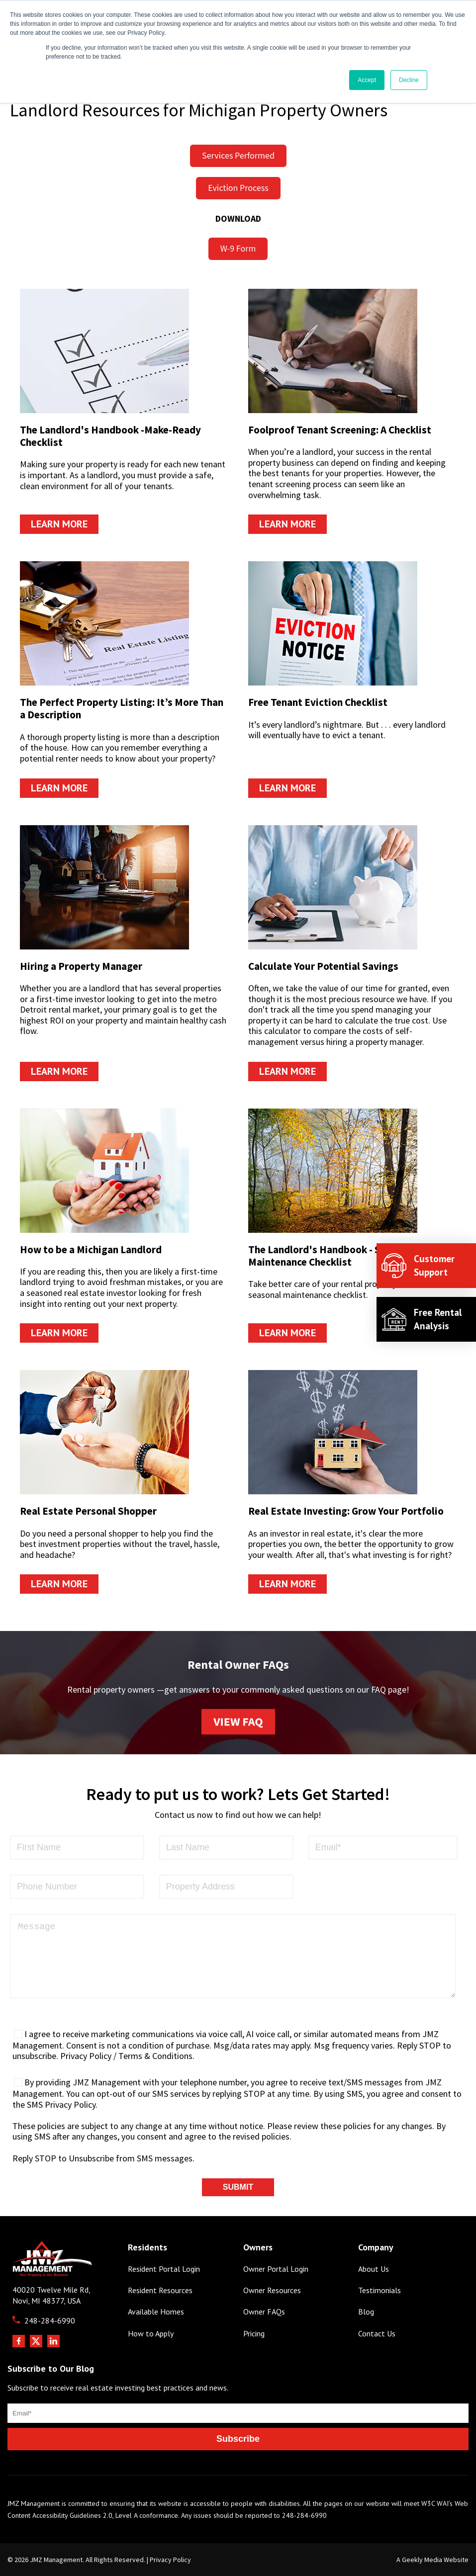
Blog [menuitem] (366, 2312)
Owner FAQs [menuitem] (264, 2312)
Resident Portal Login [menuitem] (164, 2269)
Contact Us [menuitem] (376, 2333)
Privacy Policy (170, 2559)
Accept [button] (367, 80)
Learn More (59, 523)
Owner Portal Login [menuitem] (275, 2269)
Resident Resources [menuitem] (160, 2290)
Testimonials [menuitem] (379, 2290)
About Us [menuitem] (373, 2269)
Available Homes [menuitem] (156, 2312)
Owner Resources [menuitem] (272, 2290)
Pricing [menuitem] (254, 2333)
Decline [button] (409, 80)
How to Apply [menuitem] (151, 2333)
